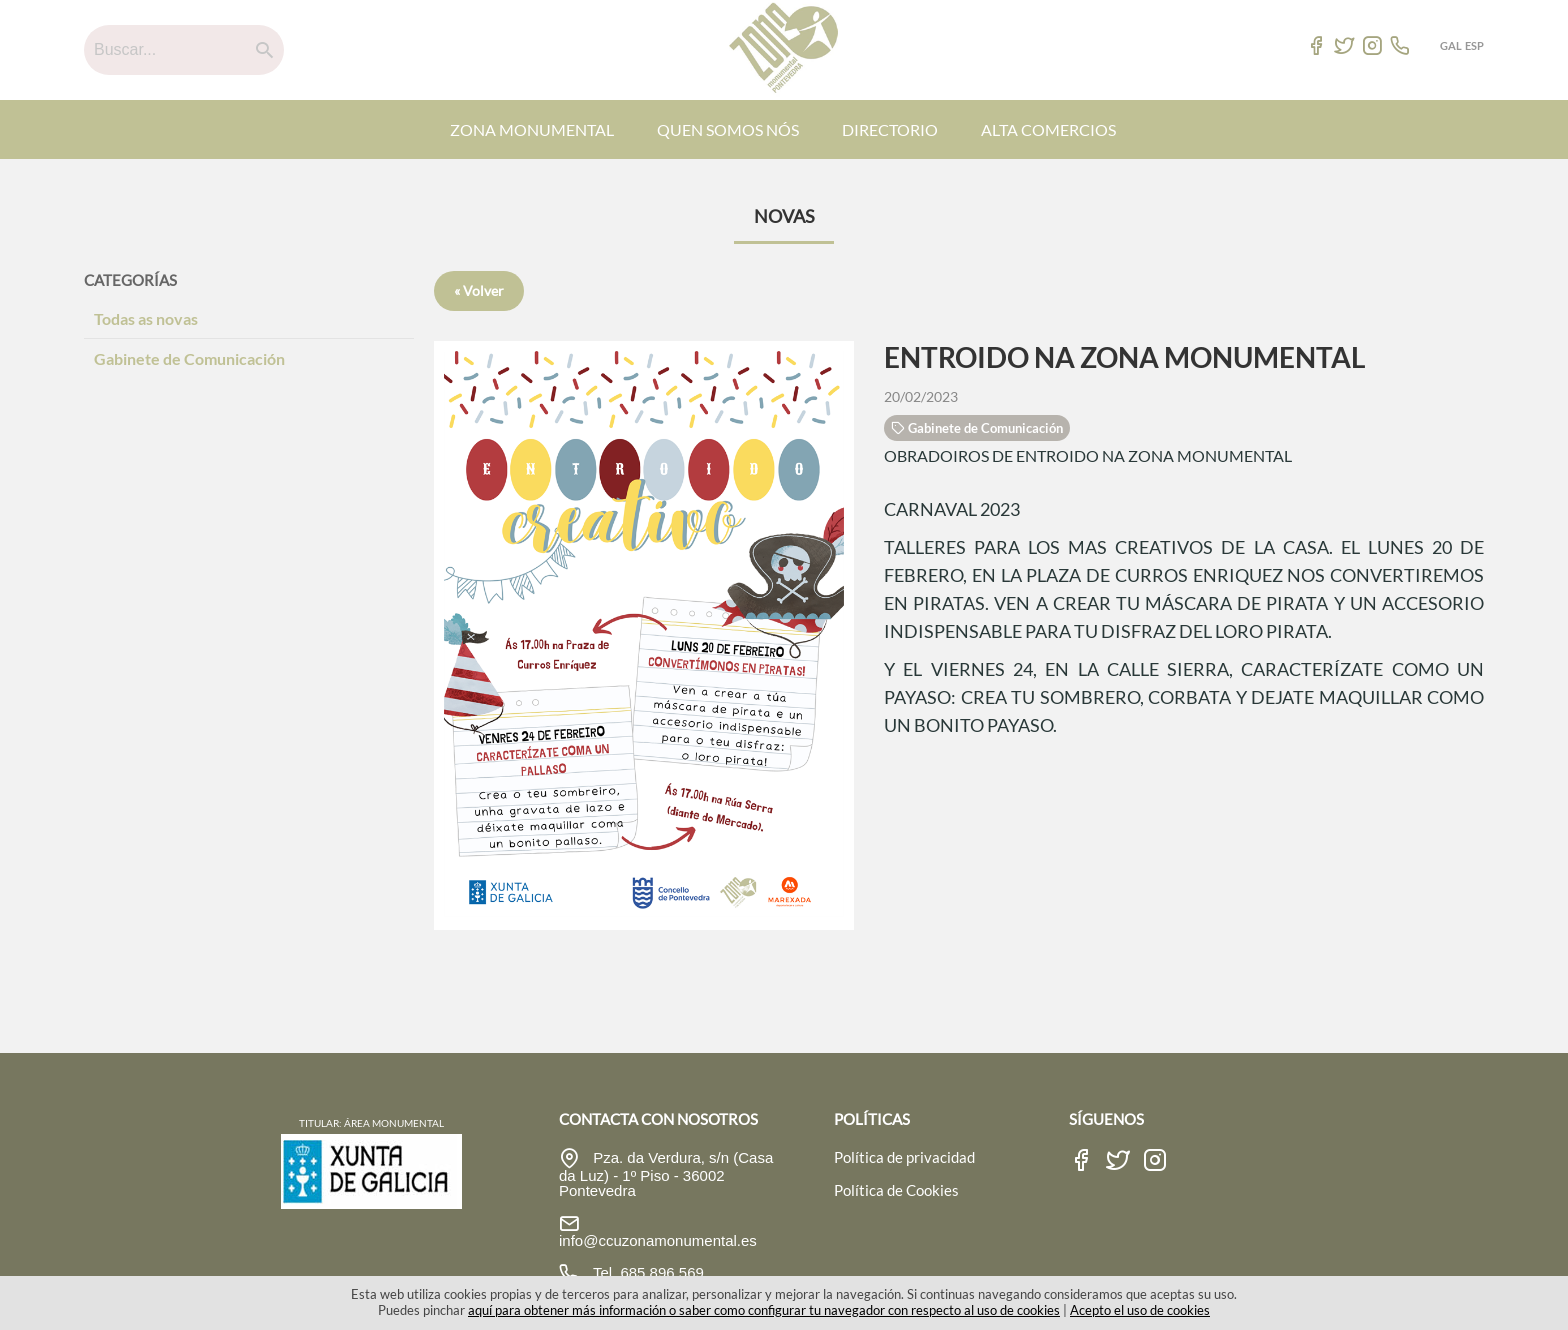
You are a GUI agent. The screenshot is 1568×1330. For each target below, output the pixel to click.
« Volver (479, 290)
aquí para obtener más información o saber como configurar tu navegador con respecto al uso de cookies (764, 1310)
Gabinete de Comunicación (189, 358)
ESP (1474, 45)
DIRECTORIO (890, 129)
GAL (1451, 45)
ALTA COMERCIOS (1048, 129)
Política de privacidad (904, 1157)
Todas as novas (146, 318)
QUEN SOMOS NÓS (728, 129)
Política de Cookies (896, 1190)
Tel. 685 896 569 (646, 1272)
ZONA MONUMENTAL (532, 129)
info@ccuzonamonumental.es (658, 1240)
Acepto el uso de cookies (1140, 1310)
